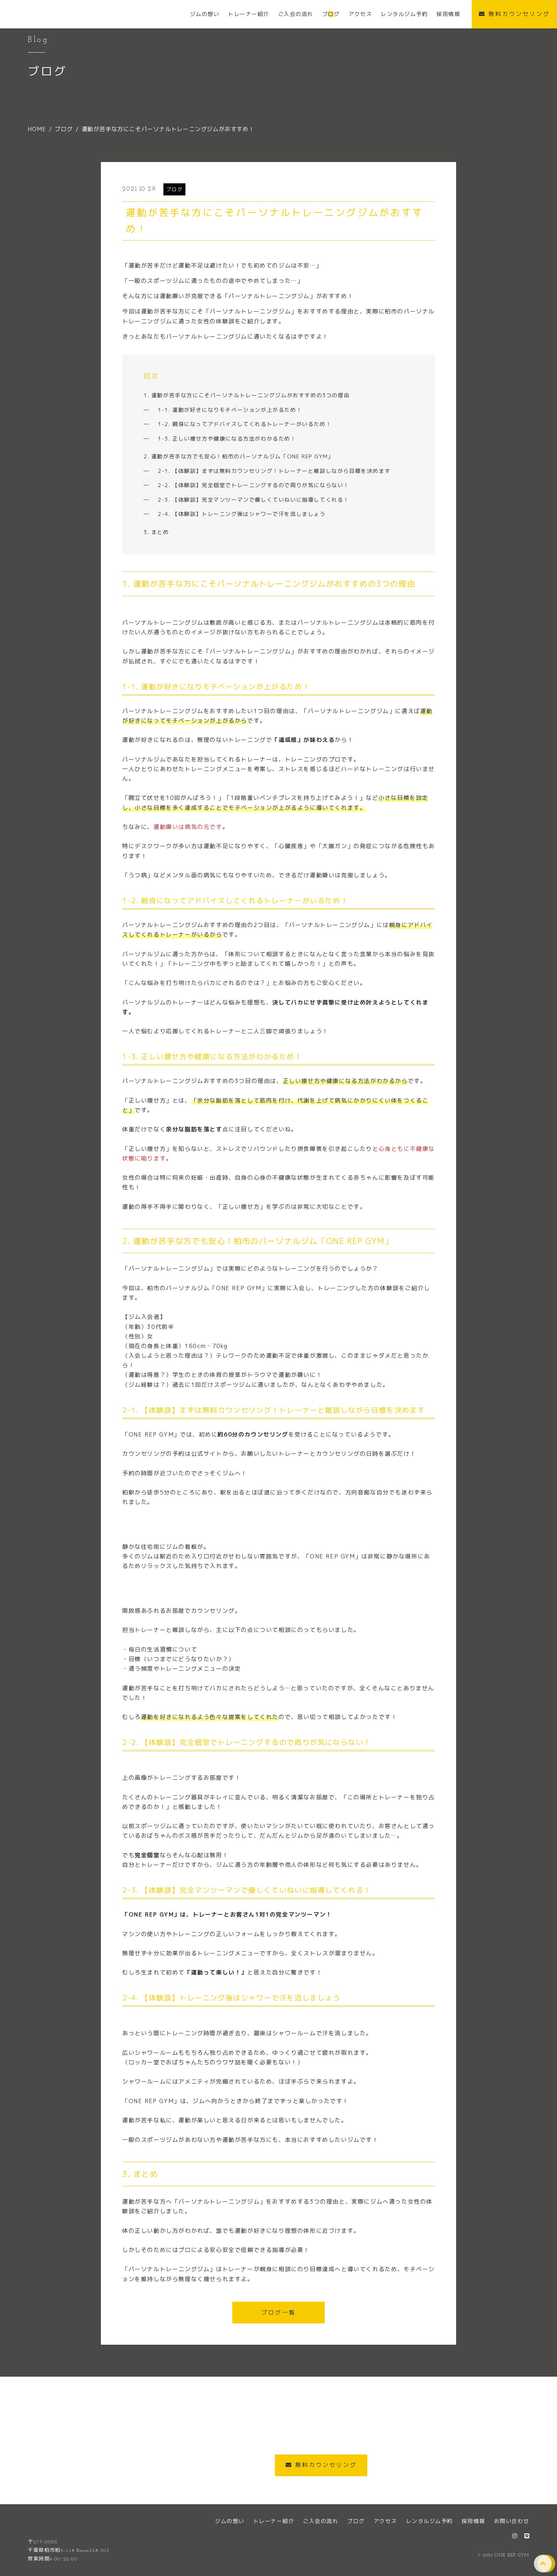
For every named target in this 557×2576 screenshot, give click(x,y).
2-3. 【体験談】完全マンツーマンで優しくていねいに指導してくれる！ (253, 499)
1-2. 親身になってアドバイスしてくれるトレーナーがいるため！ (244, 424)
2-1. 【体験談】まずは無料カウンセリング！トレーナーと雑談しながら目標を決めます (274, 471)
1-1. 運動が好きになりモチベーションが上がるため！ (230, 410)
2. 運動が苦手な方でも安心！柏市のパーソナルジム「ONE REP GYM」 (239, 456)
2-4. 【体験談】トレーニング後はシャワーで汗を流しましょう (242, 514)
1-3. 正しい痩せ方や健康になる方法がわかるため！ (227, 438)
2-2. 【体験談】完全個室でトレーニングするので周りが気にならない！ (253, 485)
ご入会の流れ (320, 2521)
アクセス (385, 2521)
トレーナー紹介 (273, 2521)
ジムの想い (229, 2521)
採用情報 (473, 2521)
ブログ (174, 189)
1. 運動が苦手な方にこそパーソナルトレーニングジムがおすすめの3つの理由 (247, 395)
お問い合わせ (511, 2521)
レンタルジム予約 (429, 2521)
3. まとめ (156, 532)
